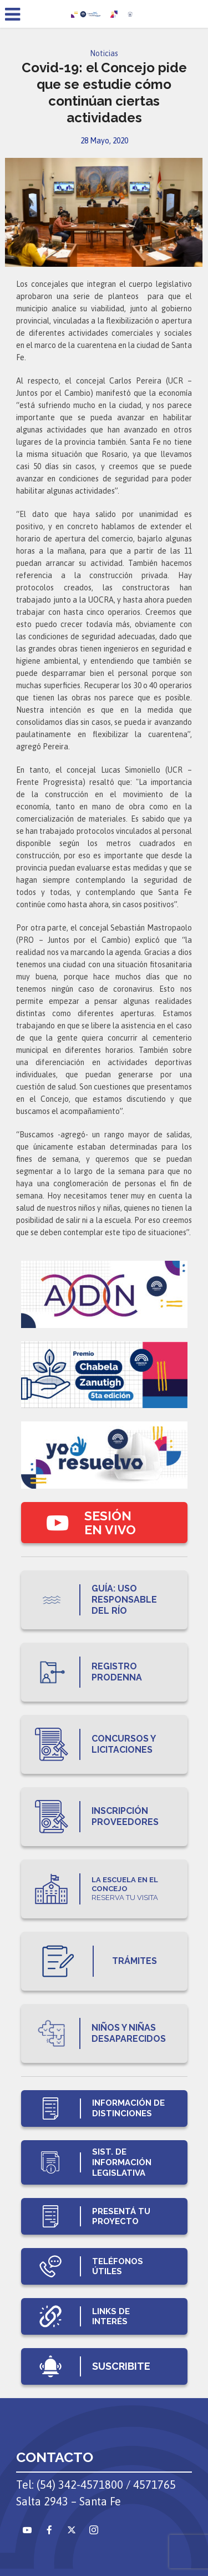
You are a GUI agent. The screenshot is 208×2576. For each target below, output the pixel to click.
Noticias (104, 53)
